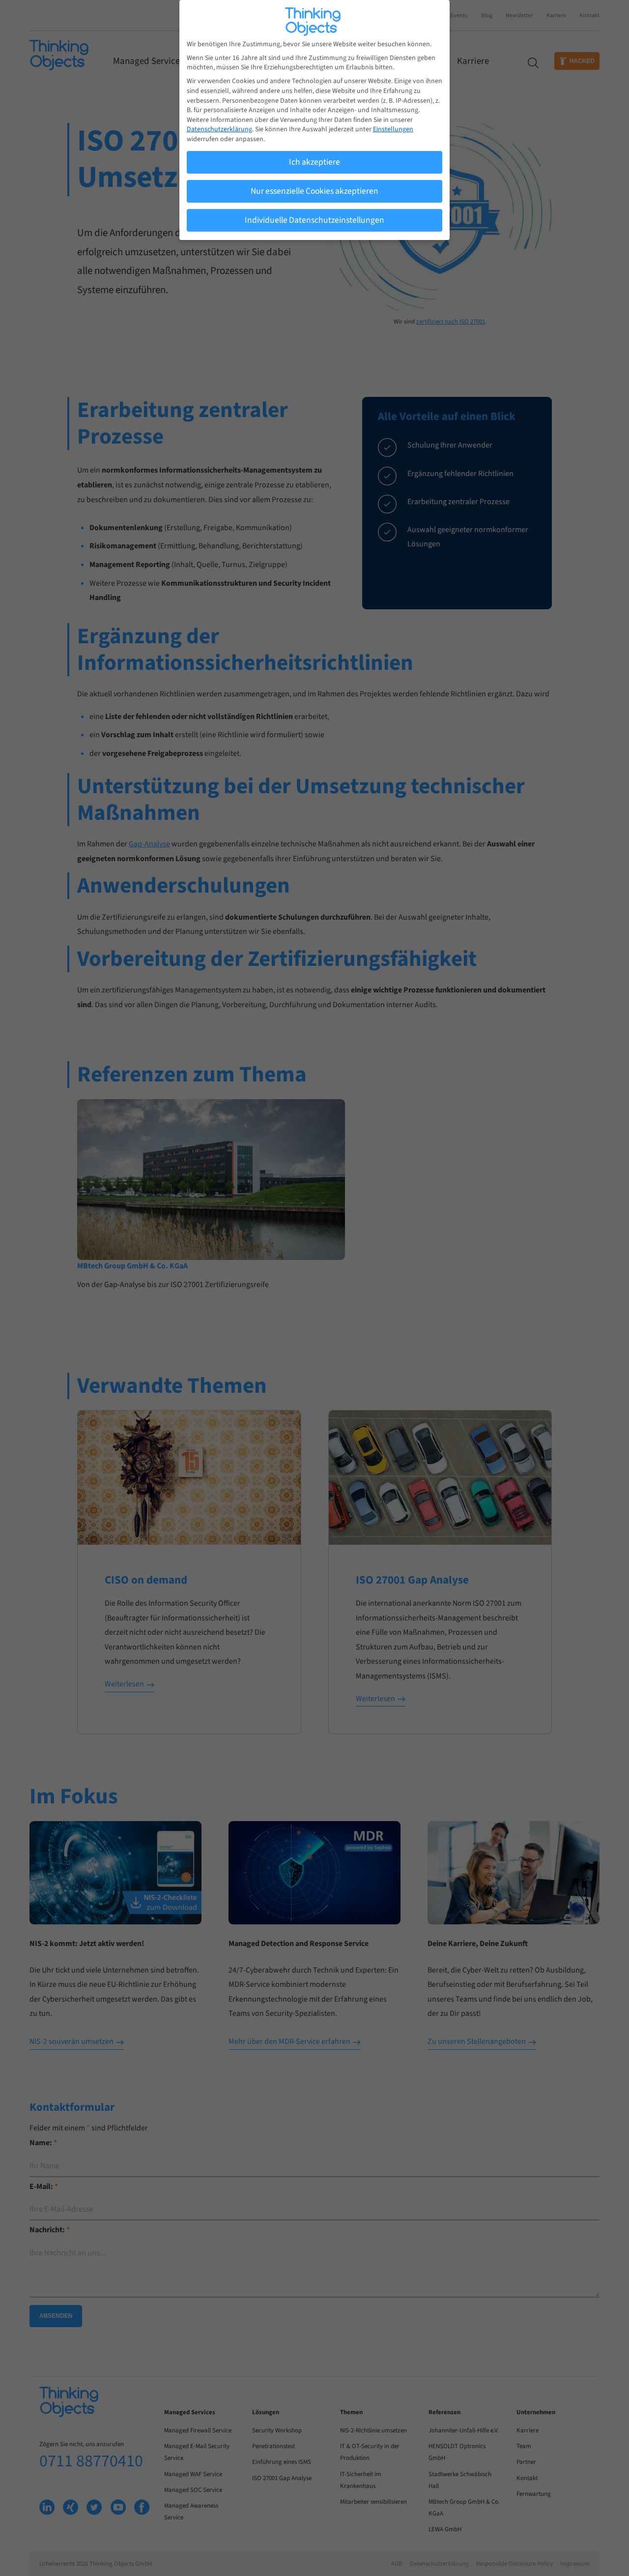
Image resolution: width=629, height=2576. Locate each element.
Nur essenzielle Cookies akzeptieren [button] (314, 187)
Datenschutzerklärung (219, 126)
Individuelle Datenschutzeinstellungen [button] (314, 216)
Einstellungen (393, 126)
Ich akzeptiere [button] (314, 158)
